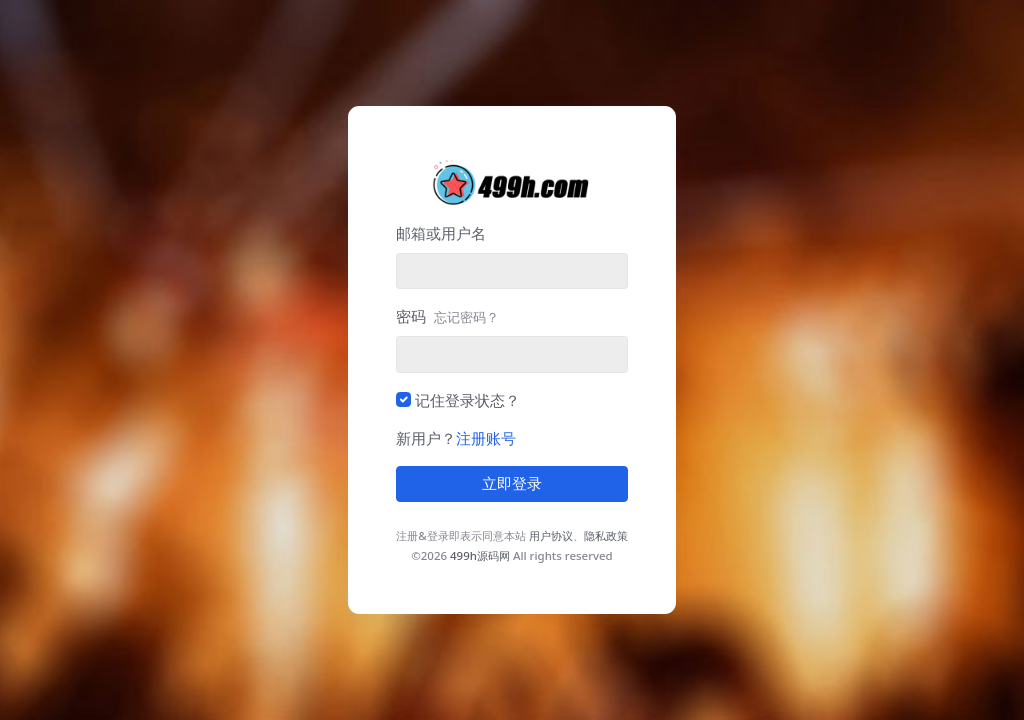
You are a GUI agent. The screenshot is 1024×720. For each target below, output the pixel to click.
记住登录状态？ (467, 400)
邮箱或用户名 (441, 233)
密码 (447, 316)
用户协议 (551, 535)
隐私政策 (606, 535)
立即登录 (512, 484)
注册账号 (486, 438)
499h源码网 (480, 555)
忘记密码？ (466, 317)
